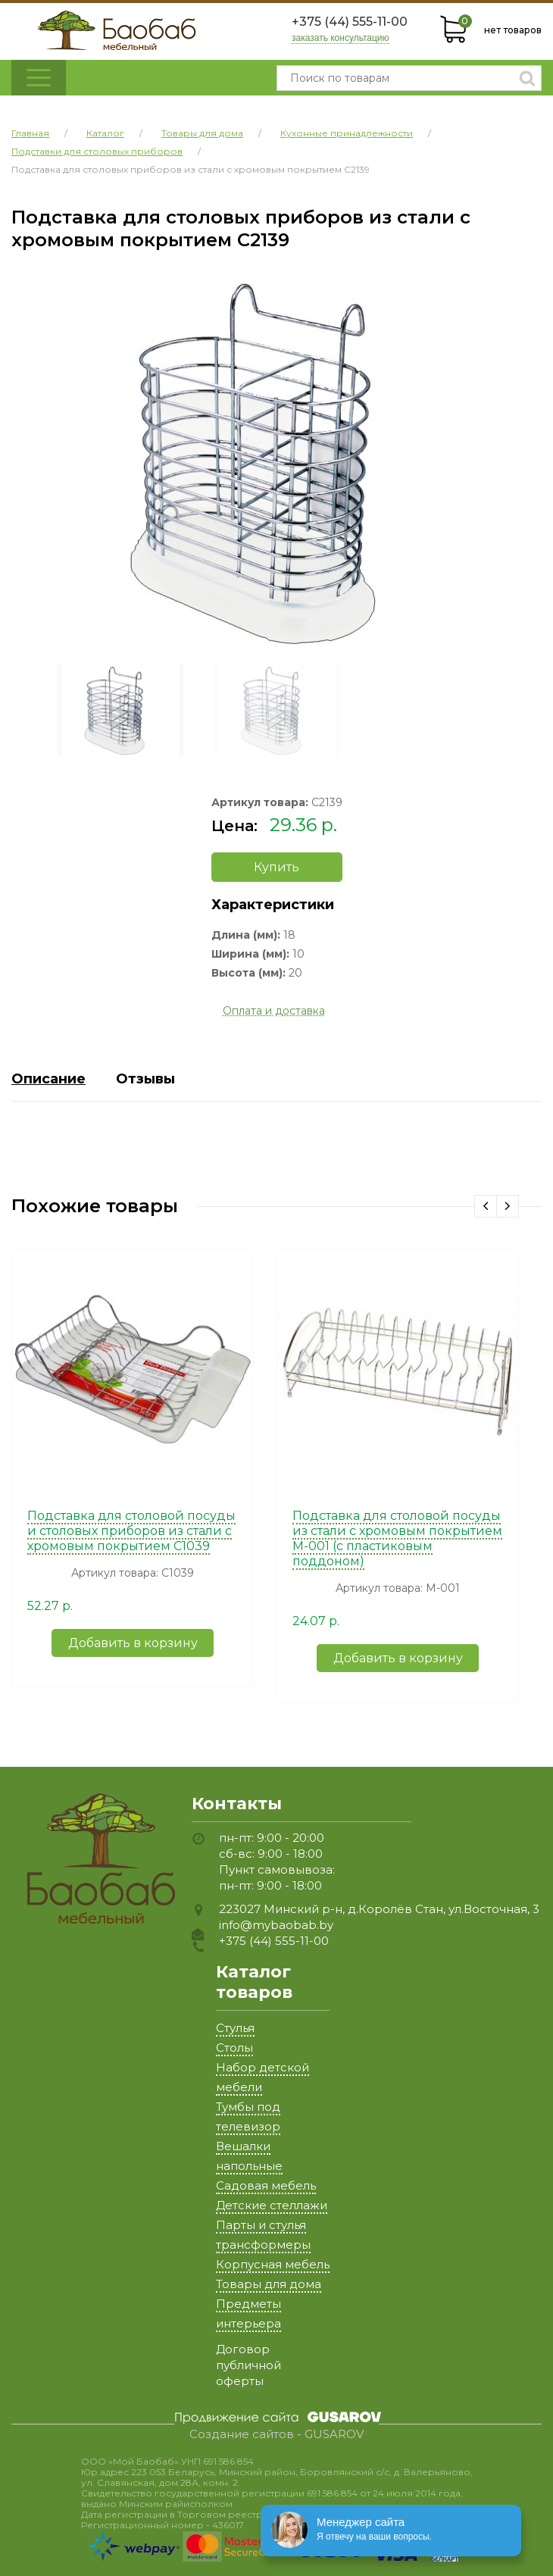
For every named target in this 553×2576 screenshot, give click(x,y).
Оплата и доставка (274, 1011)
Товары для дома (268, 2284)
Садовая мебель (266, 2185)
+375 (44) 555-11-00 (350, 21)
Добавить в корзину (133, 1643)
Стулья (235, 2028)
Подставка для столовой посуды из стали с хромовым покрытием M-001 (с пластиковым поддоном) (397, 1538)
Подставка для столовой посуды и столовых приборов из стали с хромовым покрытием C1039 (131, 1530)
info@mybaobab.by (276, 1925)
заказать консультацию (340, 38)
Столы (234, 2047)
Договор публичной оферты (248, 2365)
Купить (276, 867)
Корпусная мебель (273, 2264)
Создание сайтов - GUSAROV (276, 2434)
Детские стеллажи (271, 2205)
